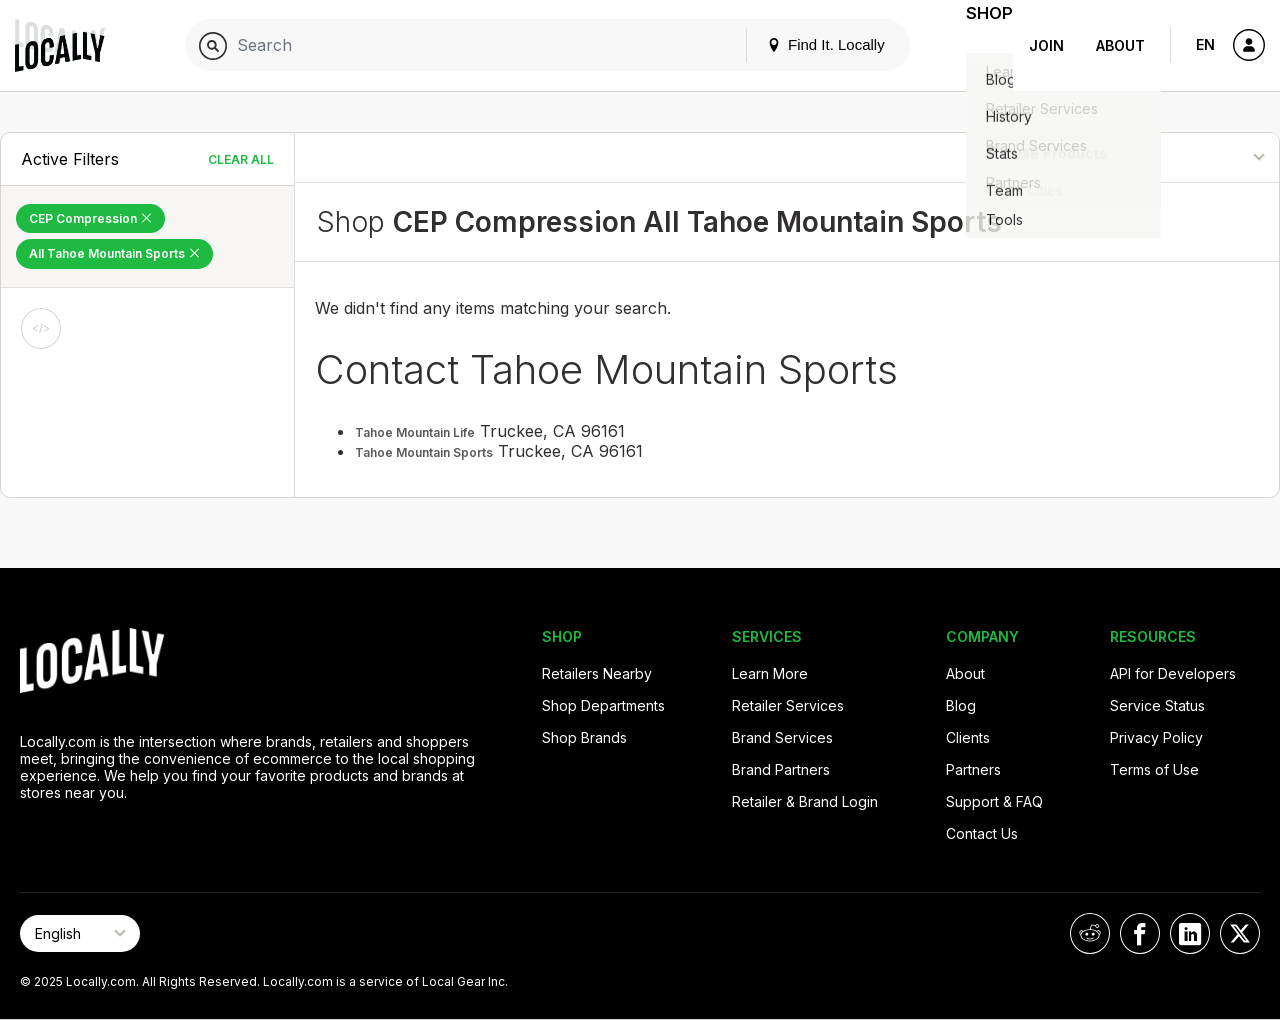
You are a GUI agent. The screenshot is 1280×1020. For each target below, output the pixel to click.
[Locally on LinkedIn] (1190, 933)
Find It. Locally (801, 44)
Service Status (1157, 705)
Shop (977, 45)
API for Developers (1173, 673)
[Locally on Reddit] (1090, 933)
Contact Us (982, 833)
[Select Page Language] (80, 933)
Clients (968, 737)
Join (1046, 45)
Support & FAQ (994, 801)
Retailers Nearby (597, 673)
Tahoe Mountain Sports (424, 452)
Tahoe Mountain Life (415, 432)
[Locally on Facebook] (1140, 933)
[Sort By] (1178, 157)
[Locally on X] (1240, 933)
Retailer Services (788, 705)
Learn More (770, 673)
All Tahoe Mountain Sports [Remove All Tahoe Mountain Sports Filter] (114, 253)
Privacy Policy (1156, 737)
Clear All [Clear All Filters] (241, 159)
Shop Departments (603, 705)
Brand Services (782, 737)
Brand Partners (781, 769)
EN (1205, 44)
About (1120, 45)
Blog (961, 705)
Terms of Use (1154, 769)
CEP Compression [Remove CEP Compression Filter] (90, 218)
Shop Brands (584, 737)
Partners (973, 769)
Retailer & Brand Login (805, 801)
